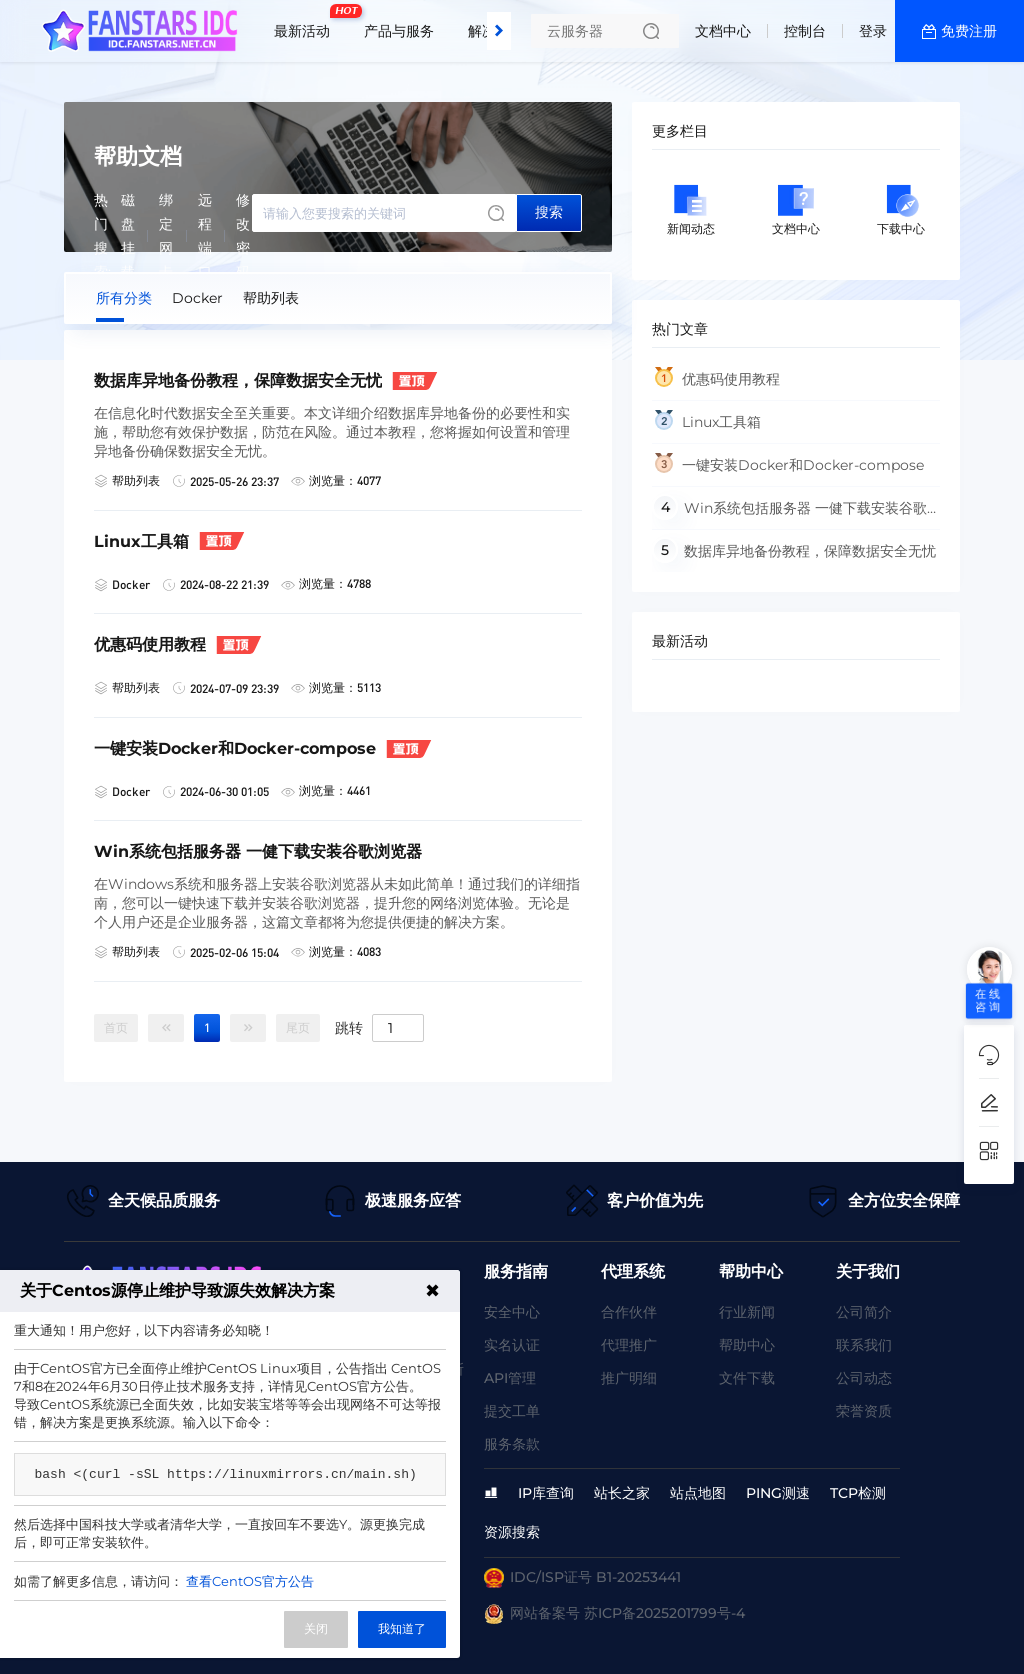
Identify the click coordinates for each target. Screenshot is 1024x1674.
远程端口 (205, 236)
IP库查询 (546, 1493)
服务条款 (512, 1444)
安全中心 (512, 1312)
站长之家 (622, 1493)
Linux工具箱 (721, 422)
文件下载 (747, 1378)
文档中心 (723, 31)
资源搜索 (512, 1532)
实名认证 (512, 1345)
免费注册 (969, 31)
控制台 (805, 31)
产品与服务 (399, 31)
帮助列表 (271, 298)
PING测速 (778, 1493)
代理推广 (629, 1345)
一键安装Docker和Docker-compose (803, 465)
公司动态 (864, 1378)
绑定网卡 (166, 236)
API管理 (510, 1378)
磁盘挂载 (128, 236)
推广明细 (629, 1378)
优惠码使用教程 (731, 379)
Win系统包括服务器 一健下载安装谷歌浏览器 (789, 514)
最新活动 (307, 23)
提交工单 (512, 1411)
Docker (197, 298)
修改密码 (243, 236)
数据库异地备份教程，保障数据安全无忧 (810, 551)
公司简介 (864, 1312)
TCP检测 (858, 1493)
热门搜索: (102, 236)
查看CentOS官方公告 (250, 1581)
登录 (873, 31)
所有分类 (124, 298)
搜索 (549, 212)
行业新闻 (747, 1312)
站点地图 (698, 1493)
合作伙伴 (629, 1312)
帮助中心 (747, 1345)
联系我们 (864, 1345)
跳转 (349, 1027)
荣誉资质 (864, 1411)
